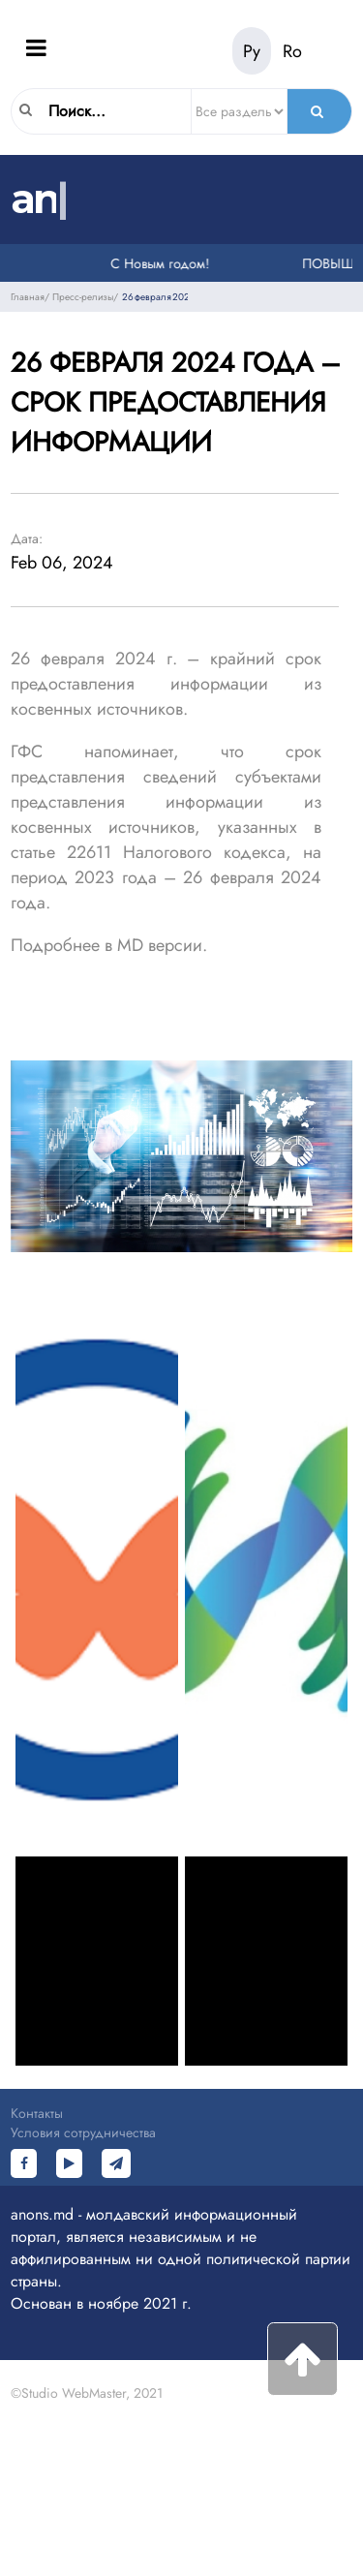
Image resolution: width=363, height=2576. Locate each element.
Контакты (37, 2113)
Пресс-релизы (82, 297)
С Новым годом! (161, 263)
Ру (251, 51)
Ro (292, 51)
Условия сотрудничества (83, 2132)
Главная (28, 297)
